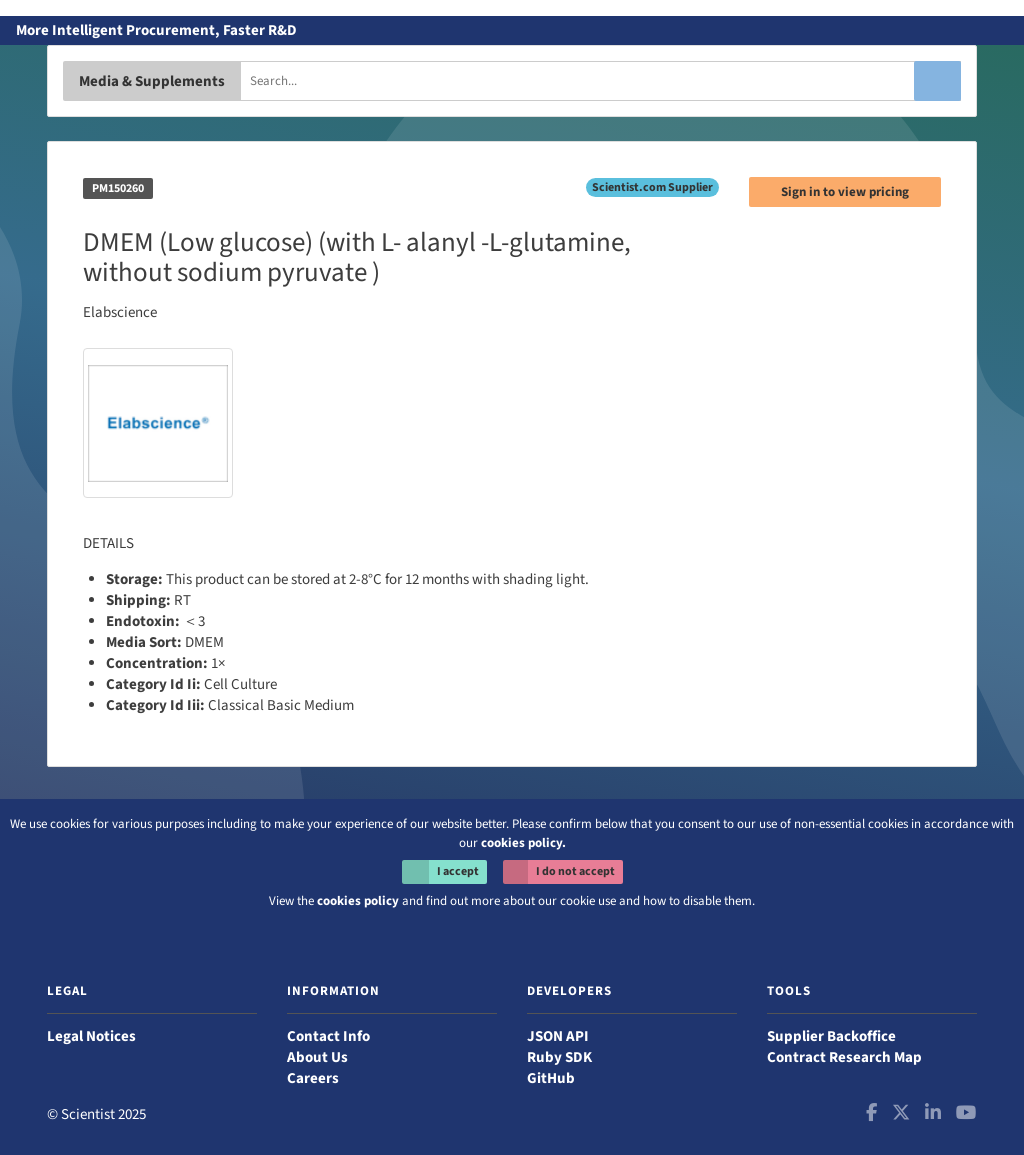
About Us (317, 1057)
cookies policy (358, 901)
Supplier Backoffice (831, 1036)
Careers (313, 1078)
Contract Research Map (844, 1057)
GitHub (551, 1078)
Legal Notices (91, 1036)
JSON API (558, 1036)
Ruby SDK (559, 1057)
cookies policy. (523, 843)
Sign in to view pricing (845, 192)
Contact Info (328, 1036)
